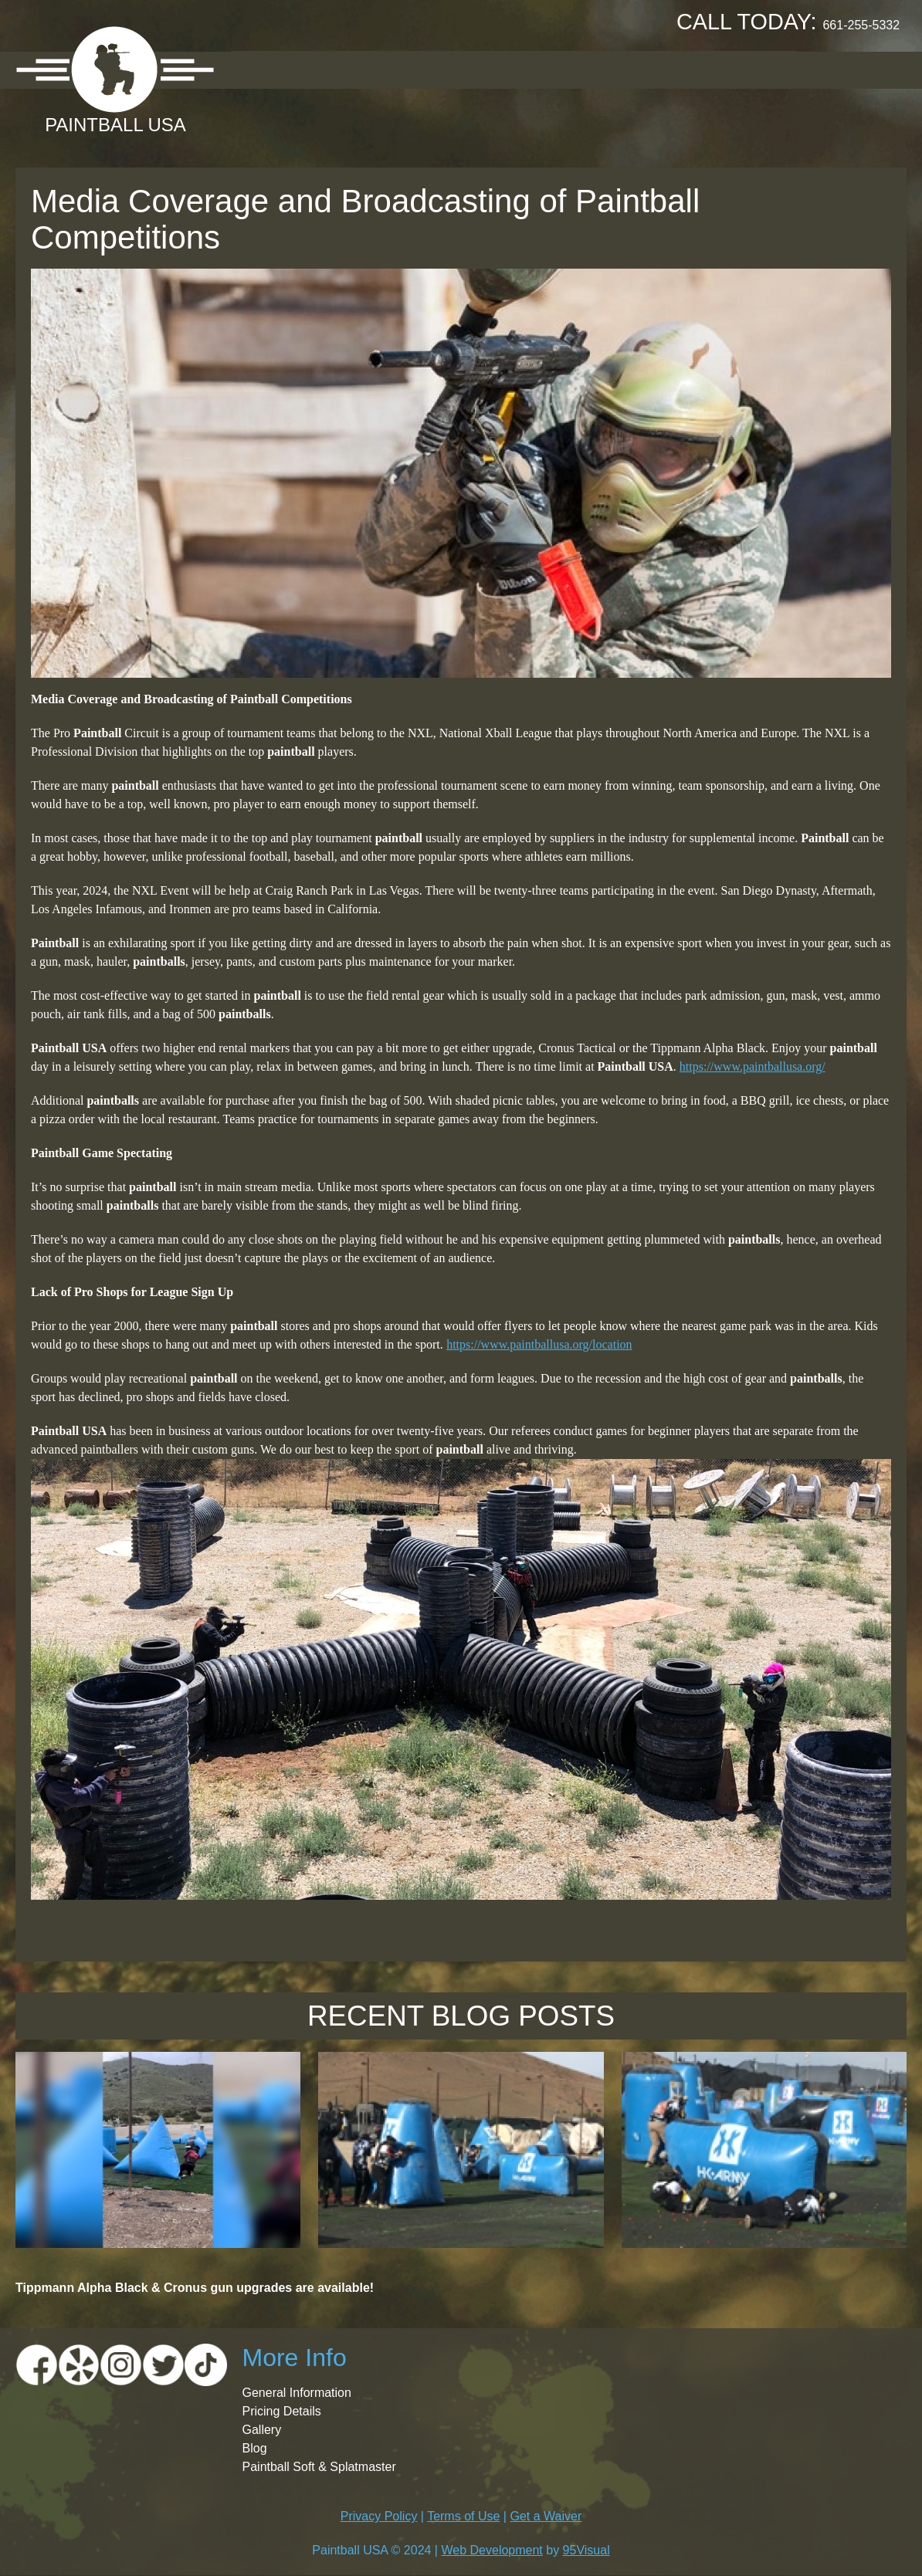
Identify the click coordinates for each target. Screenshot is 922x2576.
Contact (753, 69)
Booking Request (633, 69)
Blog (254, 2448)
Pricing (435, 69)
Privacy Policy (379, 2516)
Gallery (516, 69)
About (267, 69)
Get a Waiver (545, 2516)
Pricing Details (281, 2411)
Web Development (491, 2550)
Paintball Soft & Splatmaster (319, 2466)
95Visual (586, 2550)
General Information (296, 2392)
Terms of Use (463, 2516)
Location (349, 69)
